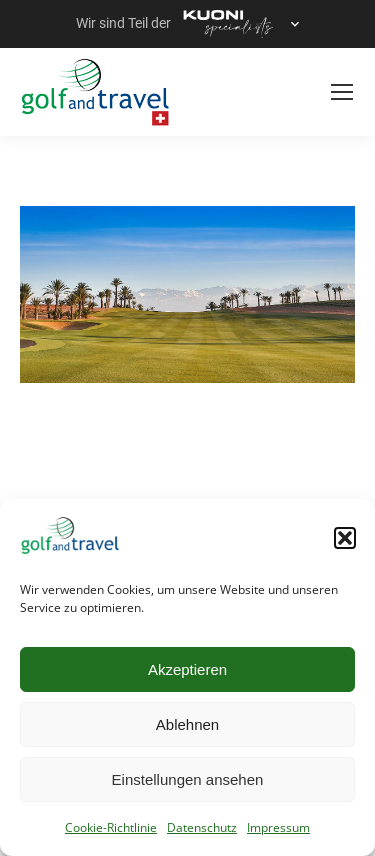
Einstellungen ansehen (188, 779)
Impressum (278, 827)
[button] (345, 538)
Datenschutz (202, 827)
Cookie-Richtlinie (111, 827)
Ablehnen (187, 724)
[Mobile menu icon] (342, 92)
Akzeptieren (187, 669)
